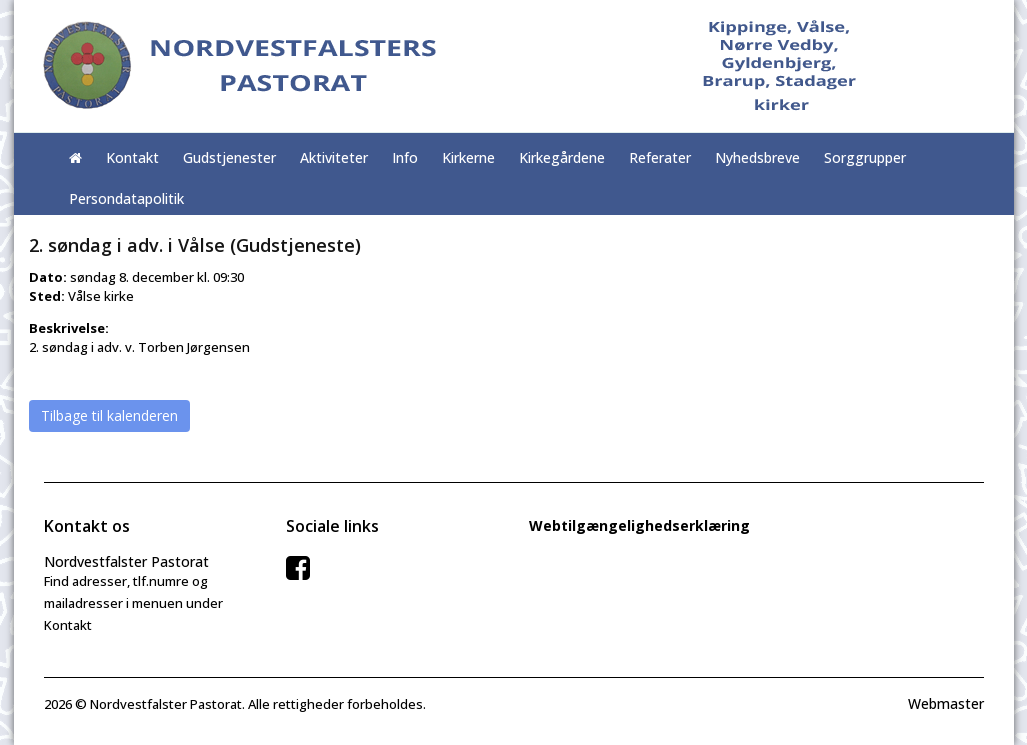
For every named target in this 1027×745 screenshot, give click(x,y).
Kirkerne (468, 157)
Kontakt (132, 157)
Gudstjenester (229, 157)
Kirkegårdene (562, 157)
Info (405, 157)
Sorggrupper (865, 157)
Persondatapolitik (126, 198)
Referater (660, 157)
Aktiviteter (334, 157)
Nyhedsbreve (757, 157)
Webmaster (946, 703)
